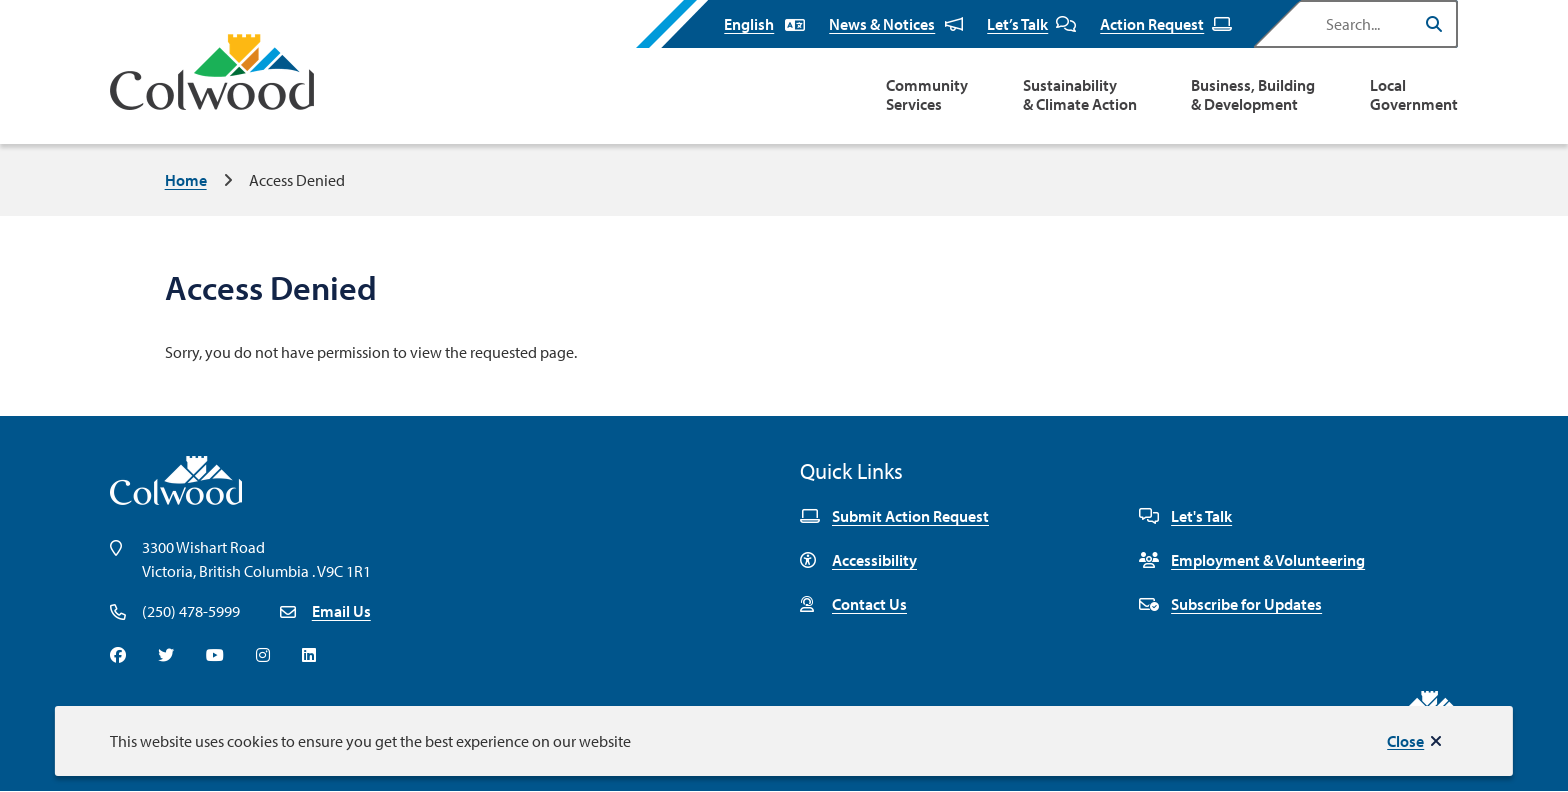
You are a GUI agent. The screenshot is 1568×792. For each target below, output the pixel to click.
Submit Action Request (894, 516)
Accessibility (858, 560)
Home (186, 180)
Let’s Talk (1031, 24)
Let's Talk (1185, 516)
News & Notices (896, 24)
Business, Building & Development (1253, 95)
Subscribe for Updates (1230, 604)
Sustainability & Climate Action (1080, 95)
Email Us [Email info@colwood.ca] (341, 611)
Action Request (1166, 24)
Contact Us (853, 604)
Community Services (927, 95)
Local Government (1414, 95)
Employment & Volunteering (1252, 560)
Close (1405, 741)
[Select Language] (764, 24)
